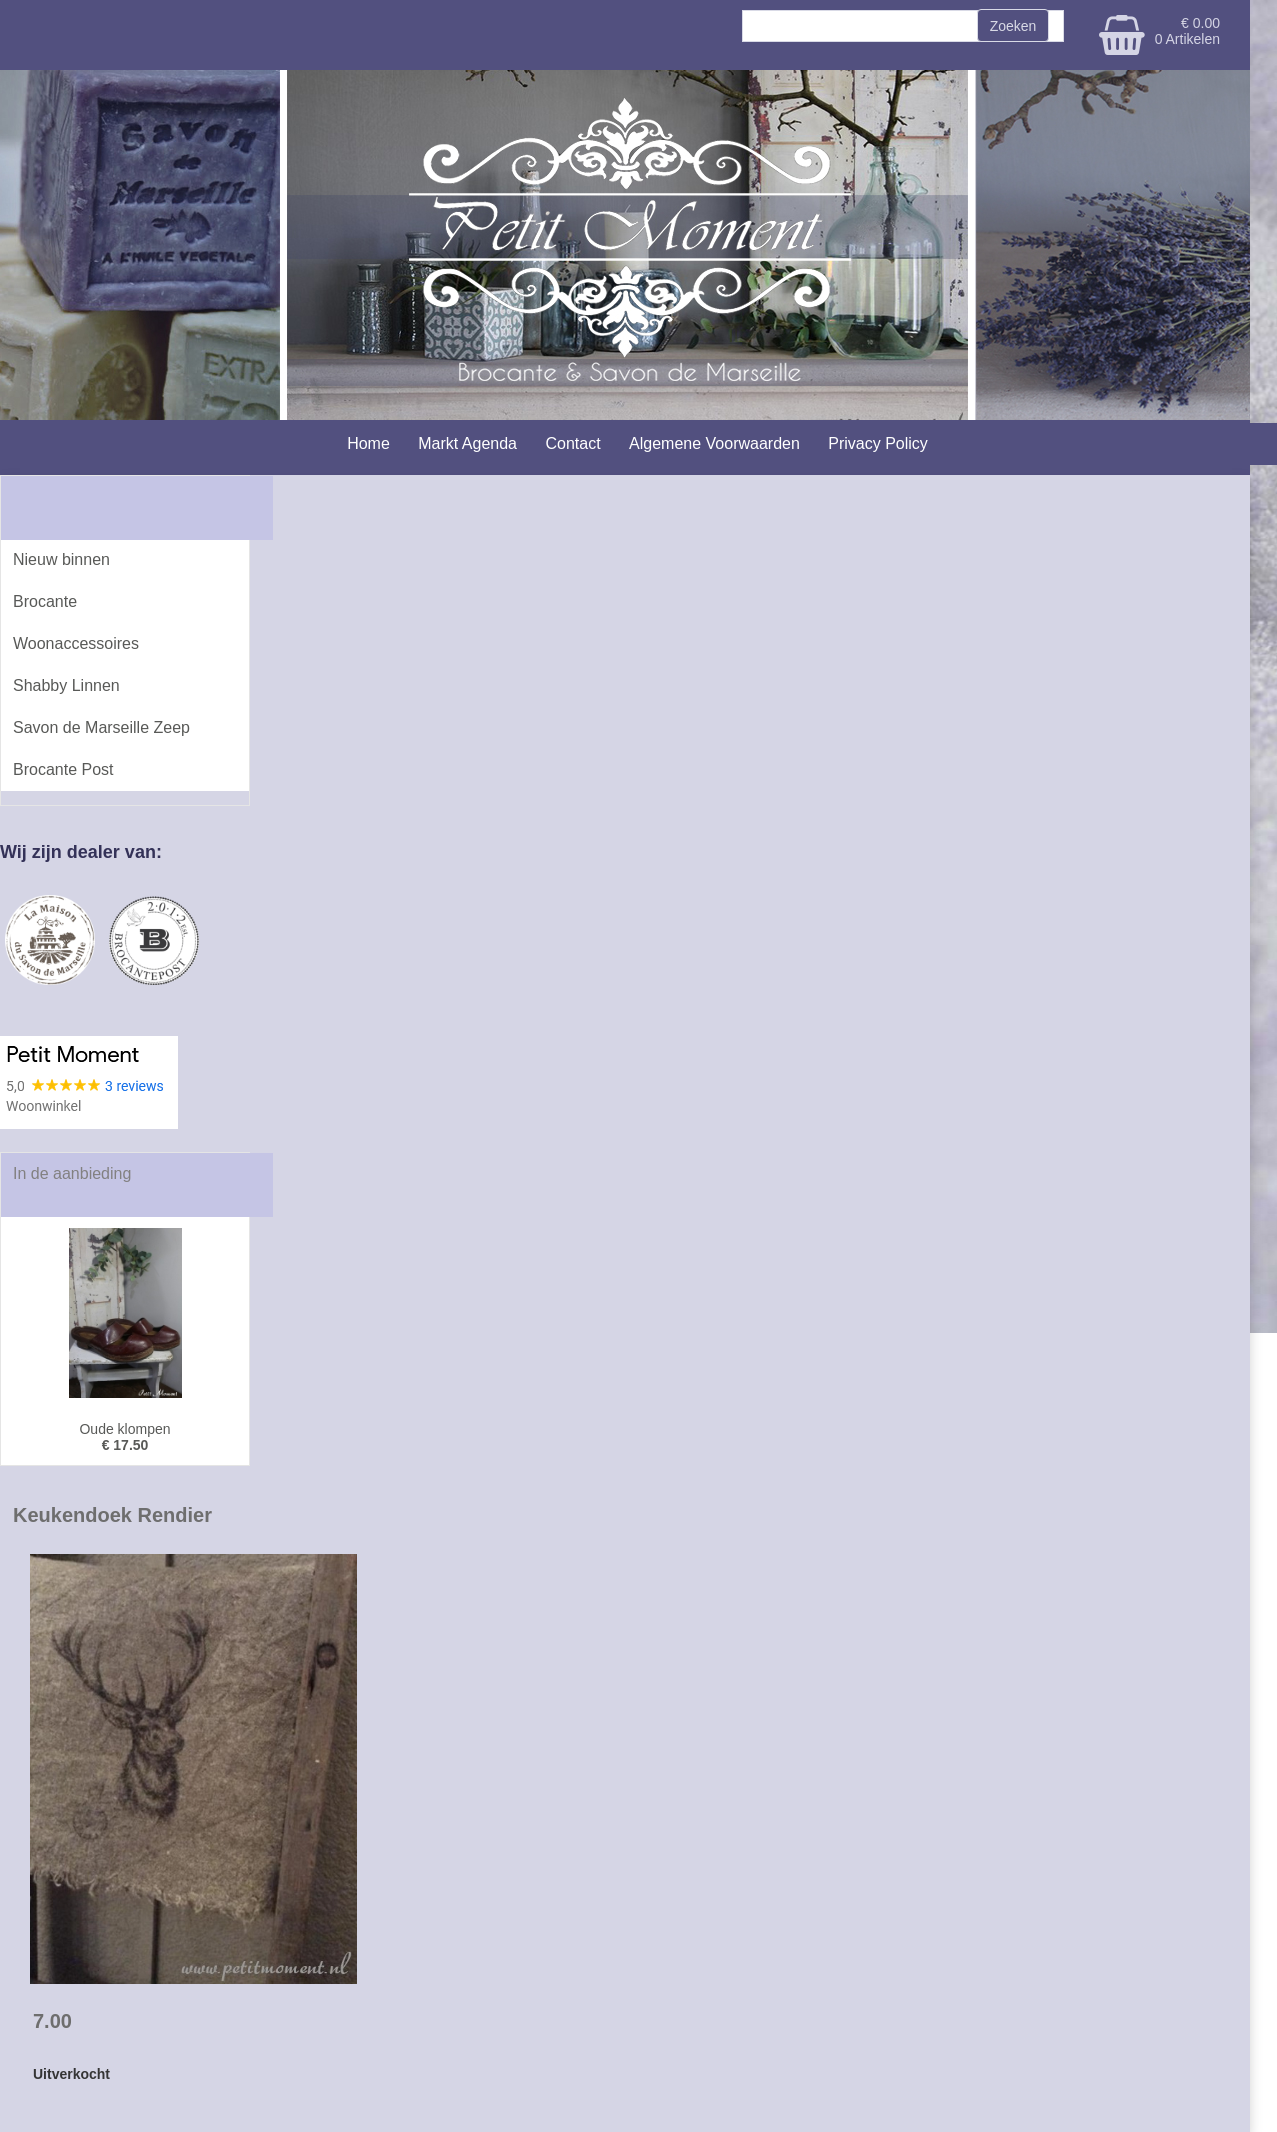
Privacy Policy (878, 443)
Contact (572, 443)
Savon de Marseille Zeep (101, 727)
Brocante (45, 601)
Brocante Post (63, 769)
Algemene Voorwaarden (714, 443)
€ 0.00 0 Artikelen (1187, 31)
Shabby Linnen (66, 685)
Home (368, 443)
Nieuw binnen (61, 559)
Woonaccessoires (76, 643)
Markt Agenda (467, 443)
